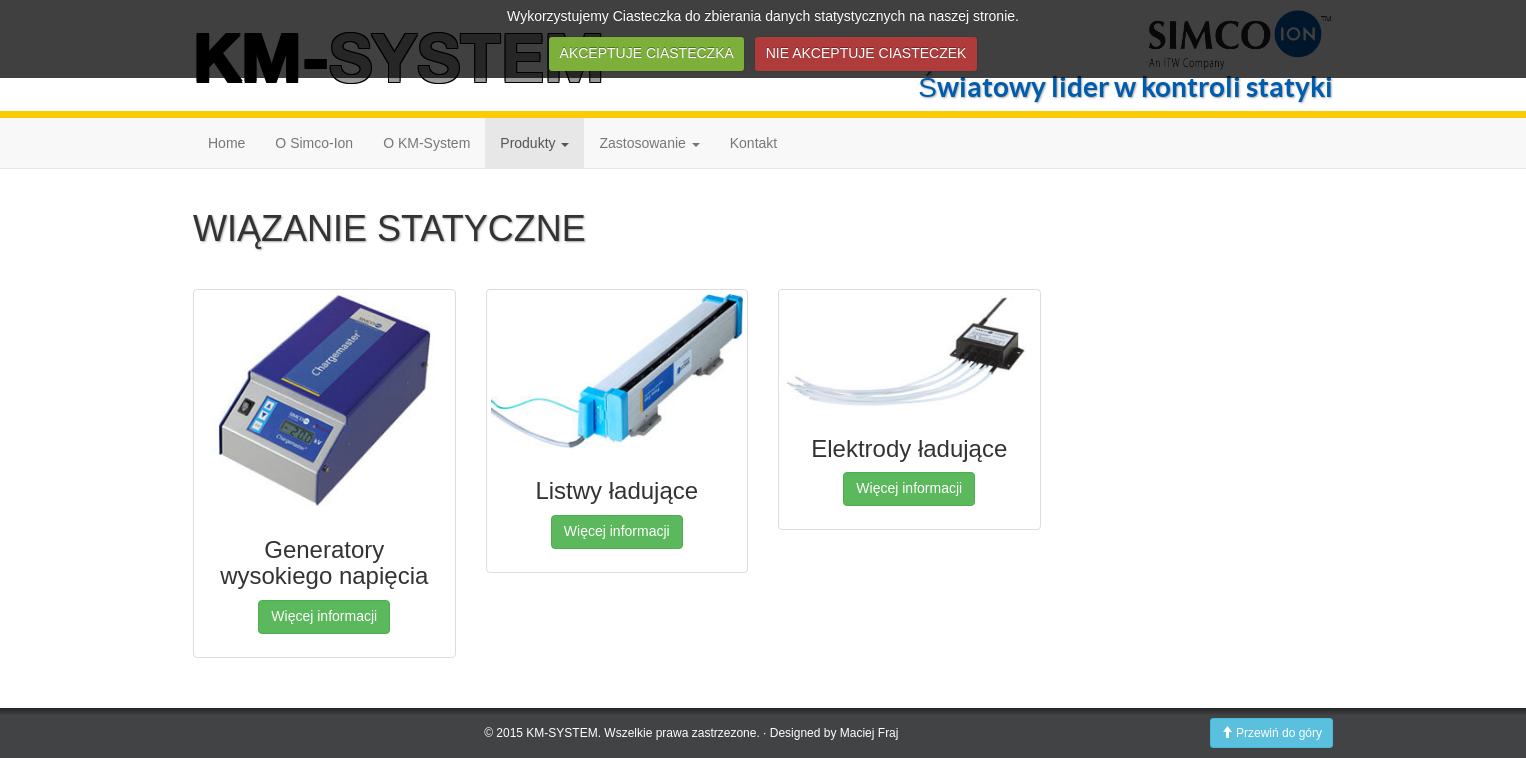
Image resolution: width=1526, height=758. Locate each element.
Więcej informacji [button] (324, 616)
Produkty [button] (534, 143)
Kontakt (753, 143)
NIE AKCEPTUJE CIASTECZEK (866, 53)
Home (226, 143)
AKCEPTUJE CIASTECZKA (647, 53)
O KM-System (426, 143)
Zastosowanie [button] (649, 143)
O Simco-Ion (314, 143)
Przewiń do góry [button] (1271, 733)
